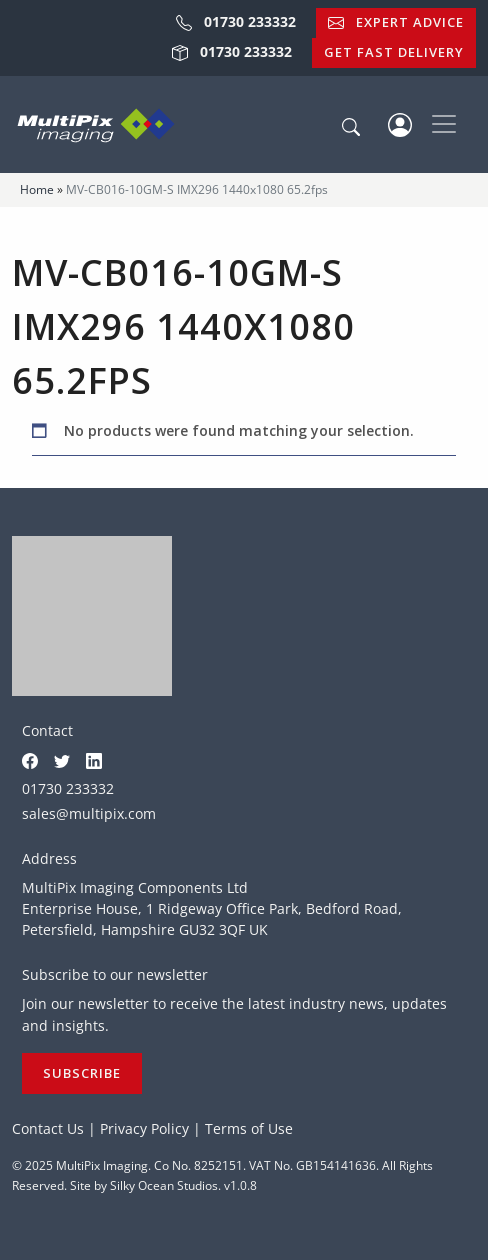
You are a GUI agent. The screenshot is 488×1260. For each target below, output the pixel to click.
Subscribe (82, 1073)
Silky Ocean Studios (164, 1185)
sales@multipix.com (89, 813)
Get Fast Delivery (394, 52)
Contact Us (48, 1128)
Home (37, 189)
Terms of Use (249, 1128)
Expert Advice (396, 22)
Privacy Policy (144, 1128)
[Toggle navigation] (444, 124)
